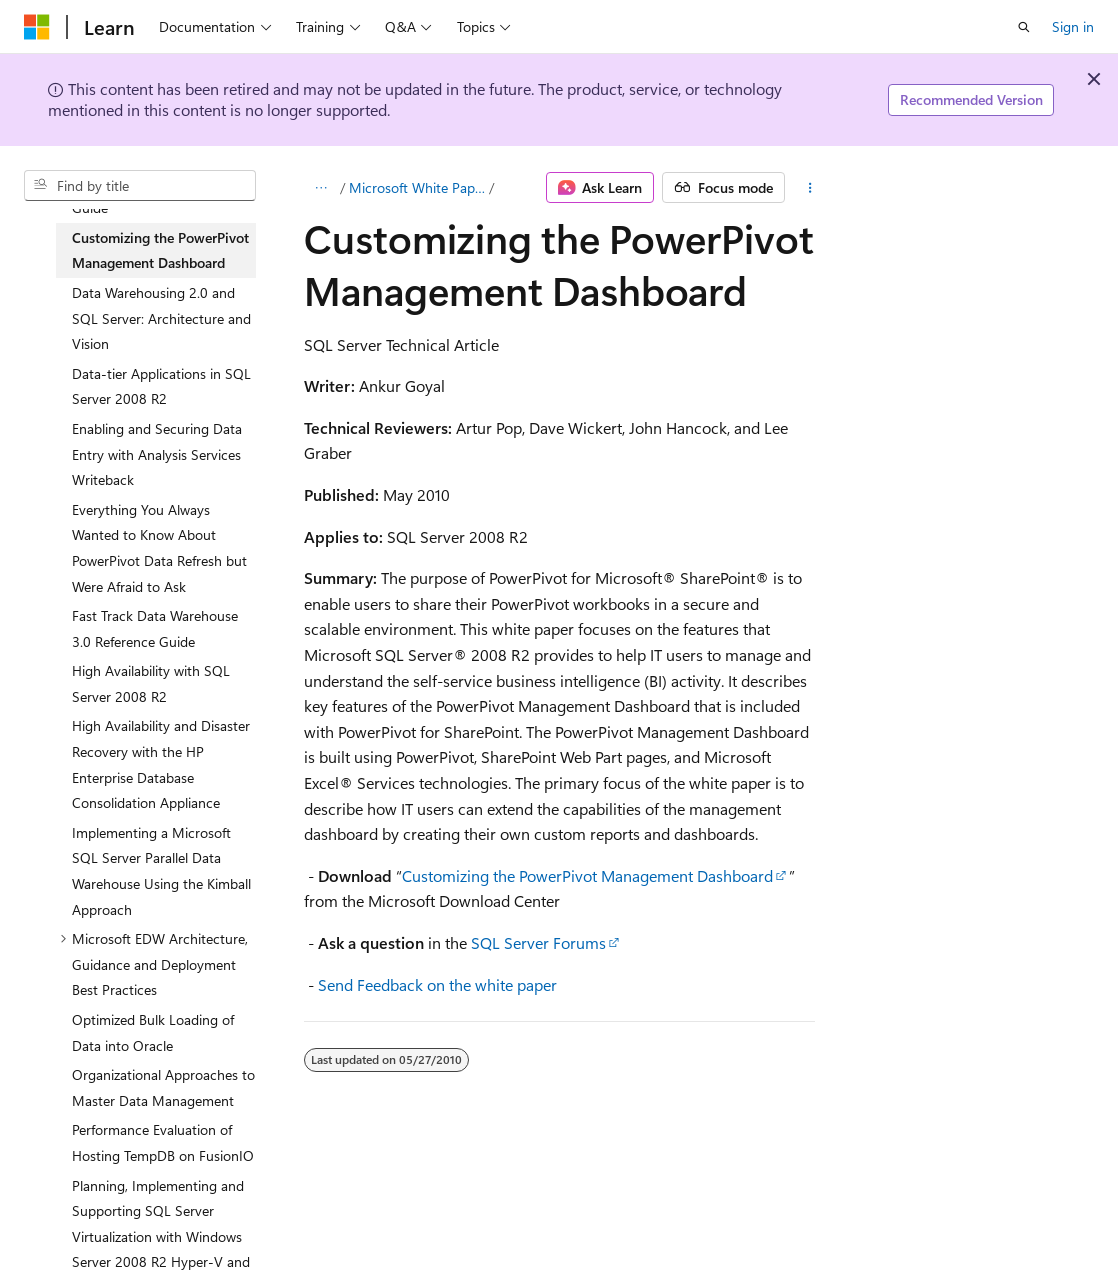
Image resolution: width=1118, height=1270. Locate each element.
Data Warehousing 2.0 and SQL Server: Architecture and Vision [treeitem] (161, 318)
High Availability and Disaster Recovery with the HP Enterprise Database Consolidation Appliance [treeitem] (161, 764)
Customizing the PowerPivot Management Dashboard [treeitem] (160, 250)
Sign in (1073, 26)
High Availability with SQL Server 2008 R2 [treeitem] (151, 683)
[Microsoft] (37, 27)
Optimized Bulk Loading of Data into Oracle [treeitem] (153, 1032)
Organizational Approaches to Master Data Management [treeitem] (163, 1087)
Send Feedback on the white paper (437, 984)
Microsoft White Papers (417, 187)
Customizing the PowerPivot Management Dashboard (587, 875)
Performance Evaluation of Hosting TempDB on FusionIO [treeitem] (163, 1142)
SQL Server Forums (538, 942)
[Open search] (1024, 27)
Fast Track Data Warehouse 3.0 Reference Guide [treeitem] (155, 628)
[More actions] (810, 188)
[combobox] (140, 186)
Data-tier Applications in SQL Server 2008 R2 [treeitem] (161, 386)
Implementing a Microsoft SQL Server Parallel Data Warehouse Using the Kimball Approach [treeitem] (161, 871)
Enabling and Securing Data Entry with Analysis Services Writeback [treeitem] (157, 454)
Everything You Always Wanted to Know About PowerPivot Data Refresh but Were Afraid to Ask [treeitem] (159, 548)
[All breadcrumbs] (321, 188)
